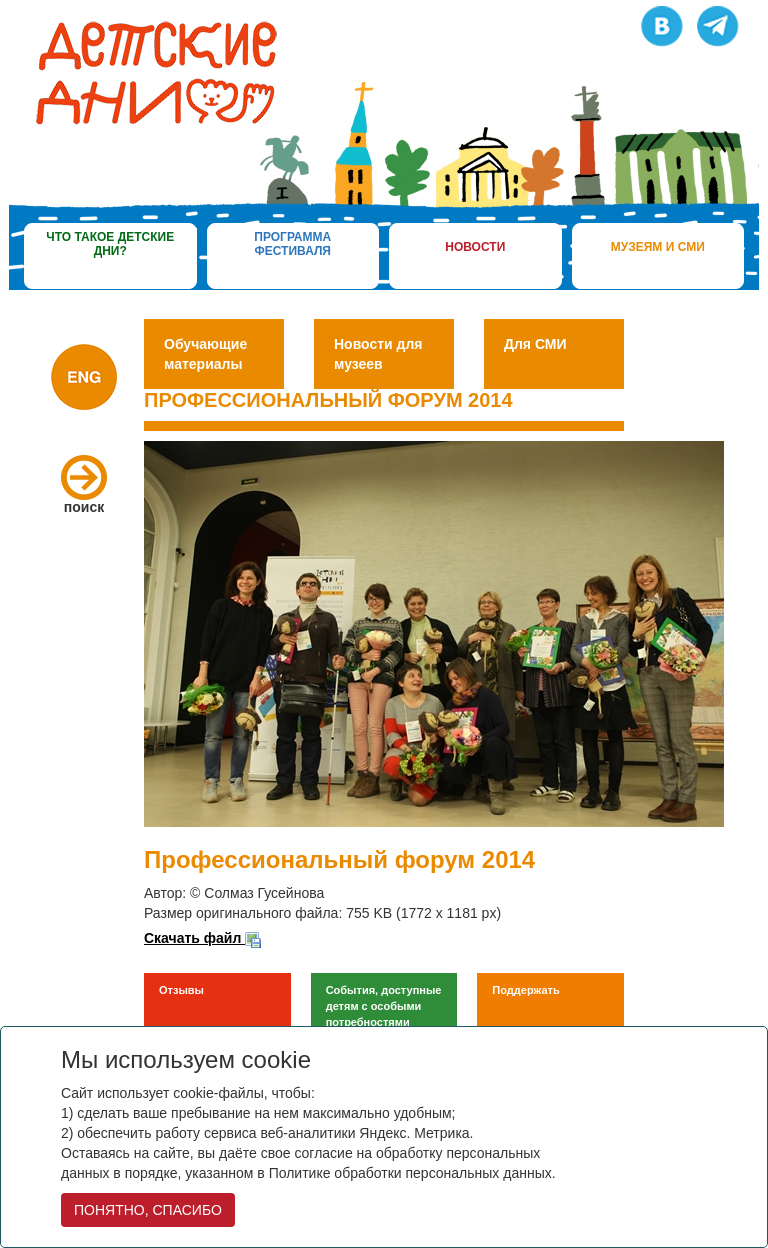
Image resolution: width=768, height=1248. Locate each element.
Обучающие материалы (205, 354)
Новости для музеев (378, 354)
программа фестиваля (292, 244)
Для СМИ (535, 344)
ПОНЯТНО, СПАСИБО (148, 1210)
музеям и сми (658, 247)
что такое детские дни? (110, 244)
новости (475, 247)
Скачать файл (202, 938)
